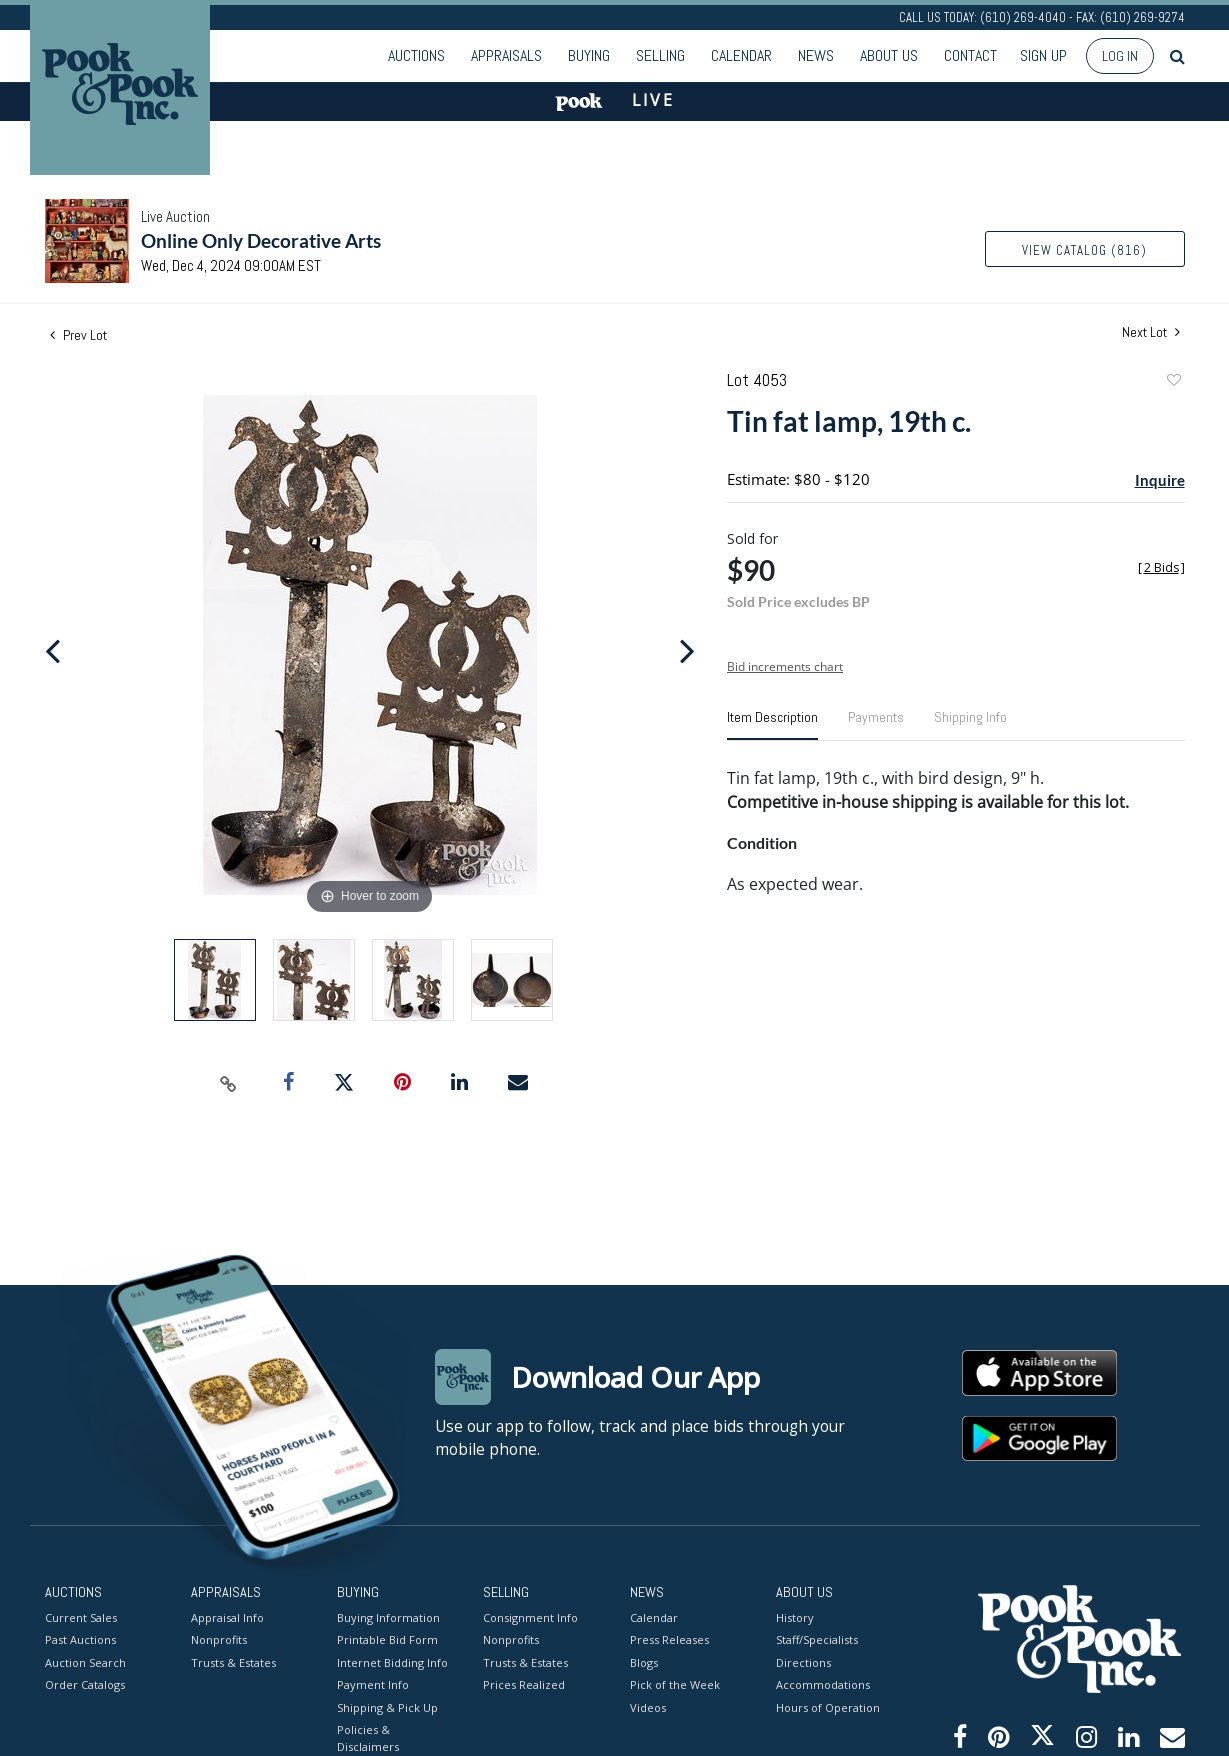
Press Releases (669, 1639)
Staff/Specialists (817, 1639)
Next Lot (1151, 332)
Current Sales (81, 1616)
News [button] (816, 55)
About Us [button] (889, 55)
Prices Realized (524, 1684)
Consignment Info (530, 1616)
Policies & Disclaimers (368, 1738)
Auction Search (85, 1661)
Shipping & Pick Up (387, 1706)
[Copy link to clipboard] (228, 1083)
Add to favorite (1173, 382)
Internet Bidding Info (392, 1661)
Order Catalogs (85, 1684)
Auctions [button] (416, 55)
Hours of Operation (828, 1706)
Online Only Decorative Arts (261, 240)
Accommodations (823, 1684)
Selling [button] (660, 55)
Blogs (644, 1661)
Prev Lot (78, 335)
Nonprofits (219, 1639)
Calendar (741, 55)
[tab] (772, 725)
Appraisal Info (227, 1616)
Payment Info (373, 1684)
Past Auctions (80, 1639)
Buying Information (388, 1616)
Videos (648, 1706)
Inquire (1160, 480)
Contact (970, 55)
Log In (1120, 56)
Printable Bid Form (387, 1639)
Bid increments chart (785, 666)
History (795, 1616)
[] (1161, 567)
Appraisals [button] (506, 55)
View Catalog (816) (1084, 250)
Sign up (1043, 55)
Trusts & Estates (233, 1661)
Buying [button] (589, 55)
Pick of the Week (675, 1684)
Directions (803, 1661)
